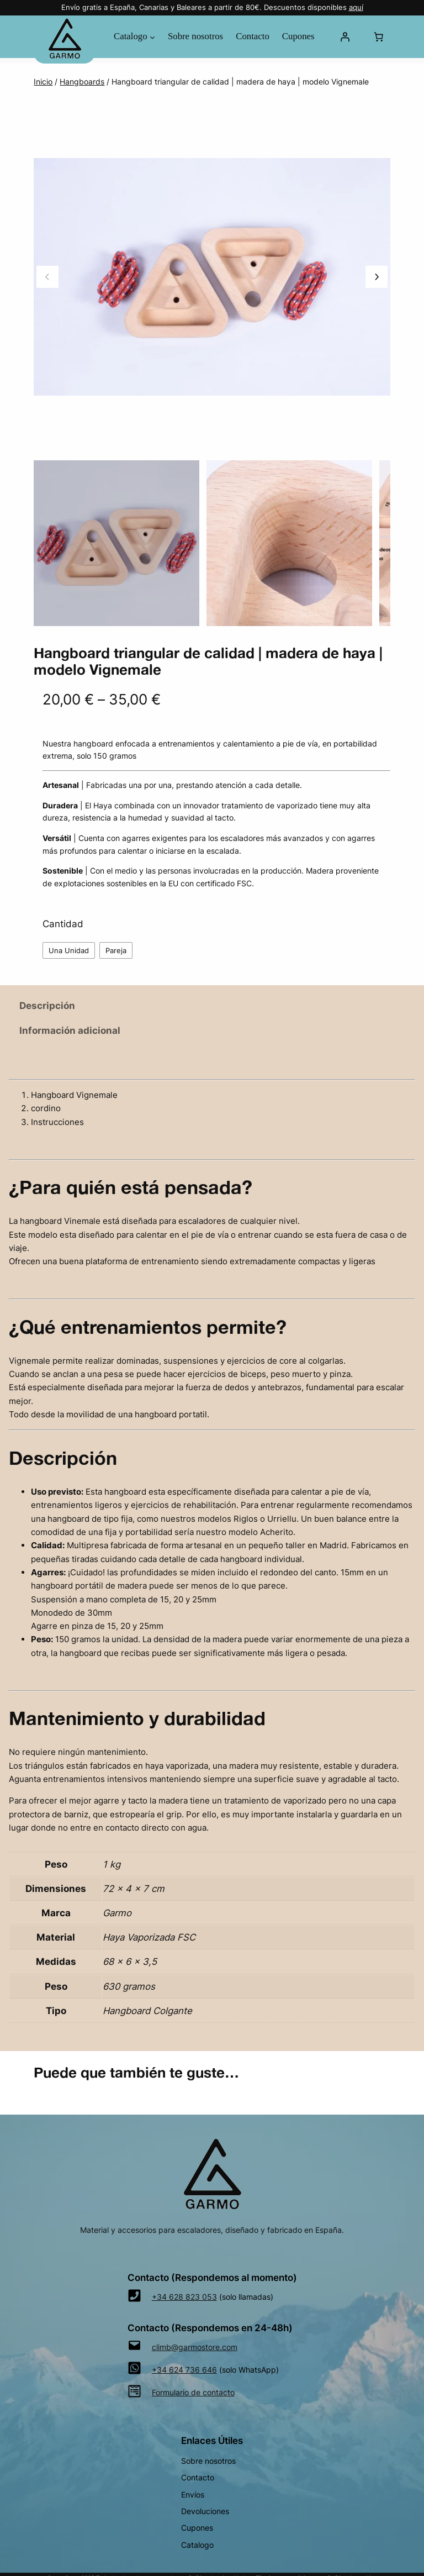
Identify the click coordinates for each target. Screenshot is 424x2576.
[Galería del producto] (212, 277)
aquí (356, 7)
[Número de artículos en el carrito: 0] (378, 36)
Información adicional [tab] (69, 1030)
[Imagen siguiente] (376, 277)
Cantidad (63, 923)
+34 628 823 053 (184, 2296)
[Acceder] (344, 36)
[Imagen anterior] (47, 277)
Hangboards (82, 81)
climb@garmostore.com (194, 2347)
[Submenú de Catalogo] (152, 36)
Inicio (43, 81)
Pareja (115, 950)
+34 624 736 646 (184, 2369)
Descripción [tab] (47, 1005)
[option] (289, 543)
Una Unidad (69, 950)
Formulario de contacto (193, 2392)
